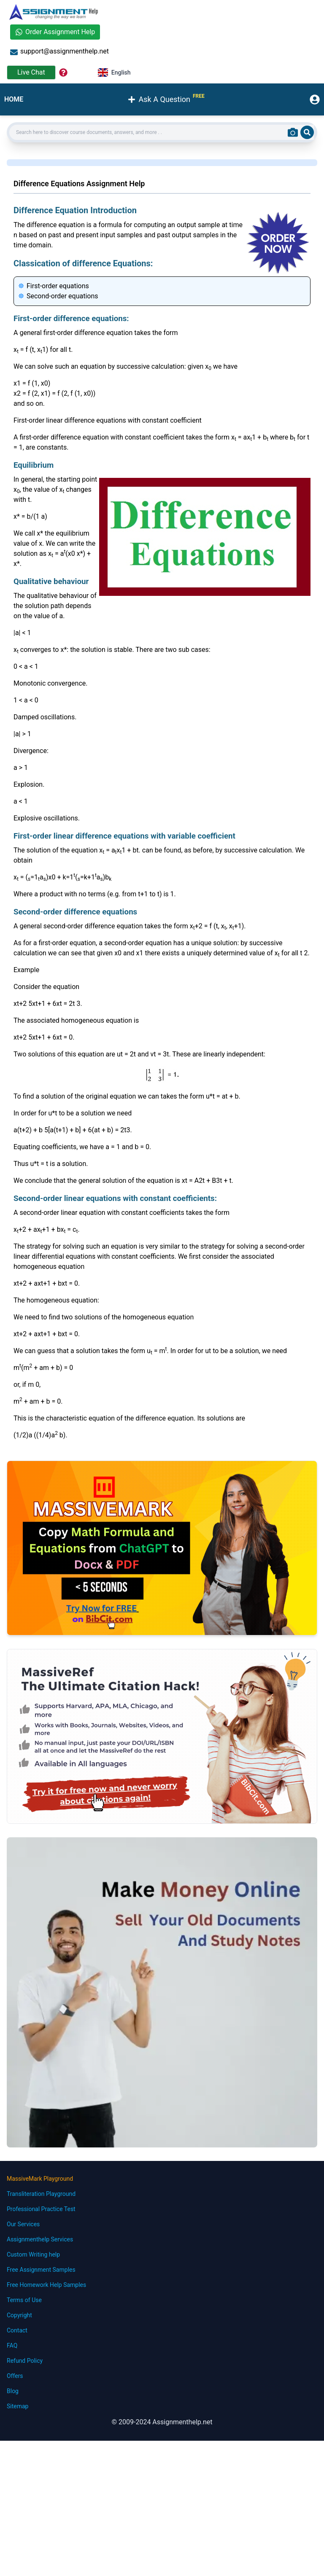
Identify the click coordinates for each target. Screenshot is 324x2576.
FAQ (12, 2345)
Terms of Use (24, 2300)
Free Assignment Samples (41, 2269)
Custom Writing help (33, 2254)
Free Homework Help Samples (46, 2284)
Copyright (19, 2315)
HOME (13, 99)
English (114, 72)
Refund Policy (25, 2360)
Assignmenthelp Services (40, 2239)
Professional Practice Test (41, 2209)
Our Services (23, 2224)
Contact (17, 2330)
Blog (13, 2391)
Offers (15, 2375)
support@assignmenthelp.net (59, 51)
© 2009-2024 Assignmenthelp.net (161, 2422)
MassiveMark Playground (40, 2178)
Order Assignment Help (55, 32)
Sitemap (17, 2406)
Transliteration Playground (41, 2193)
